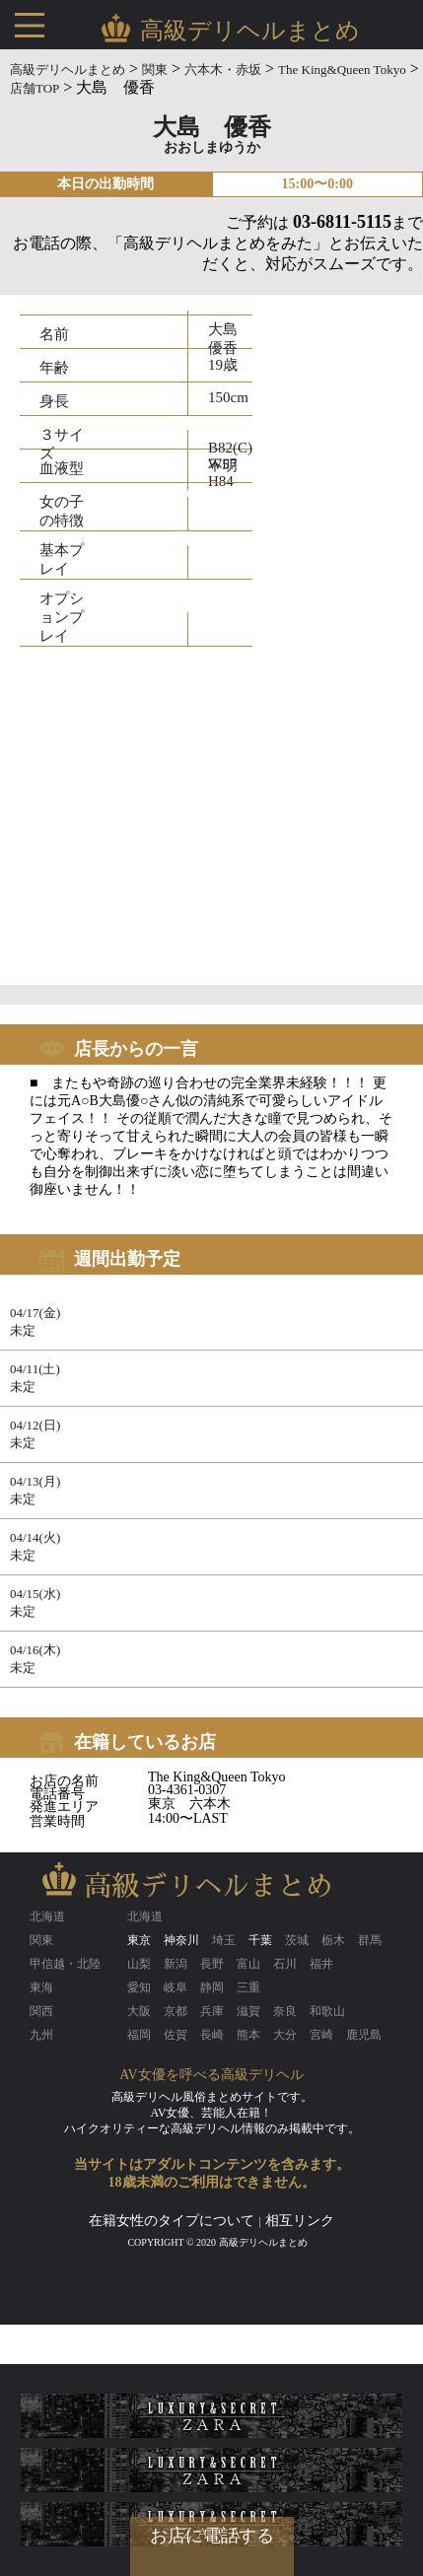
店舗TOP (34, 88)
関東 (155, 69)
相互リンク (299, 2220)
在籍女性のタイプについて (171, 2220)
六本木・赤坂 (222, 69)
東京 (139, 1940)
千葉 (260, 1940)
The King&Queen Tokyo (342, 69)
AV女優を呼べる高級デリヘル (211, 2074)
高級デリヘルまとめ (67, 69)
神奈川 (181, 1940)
